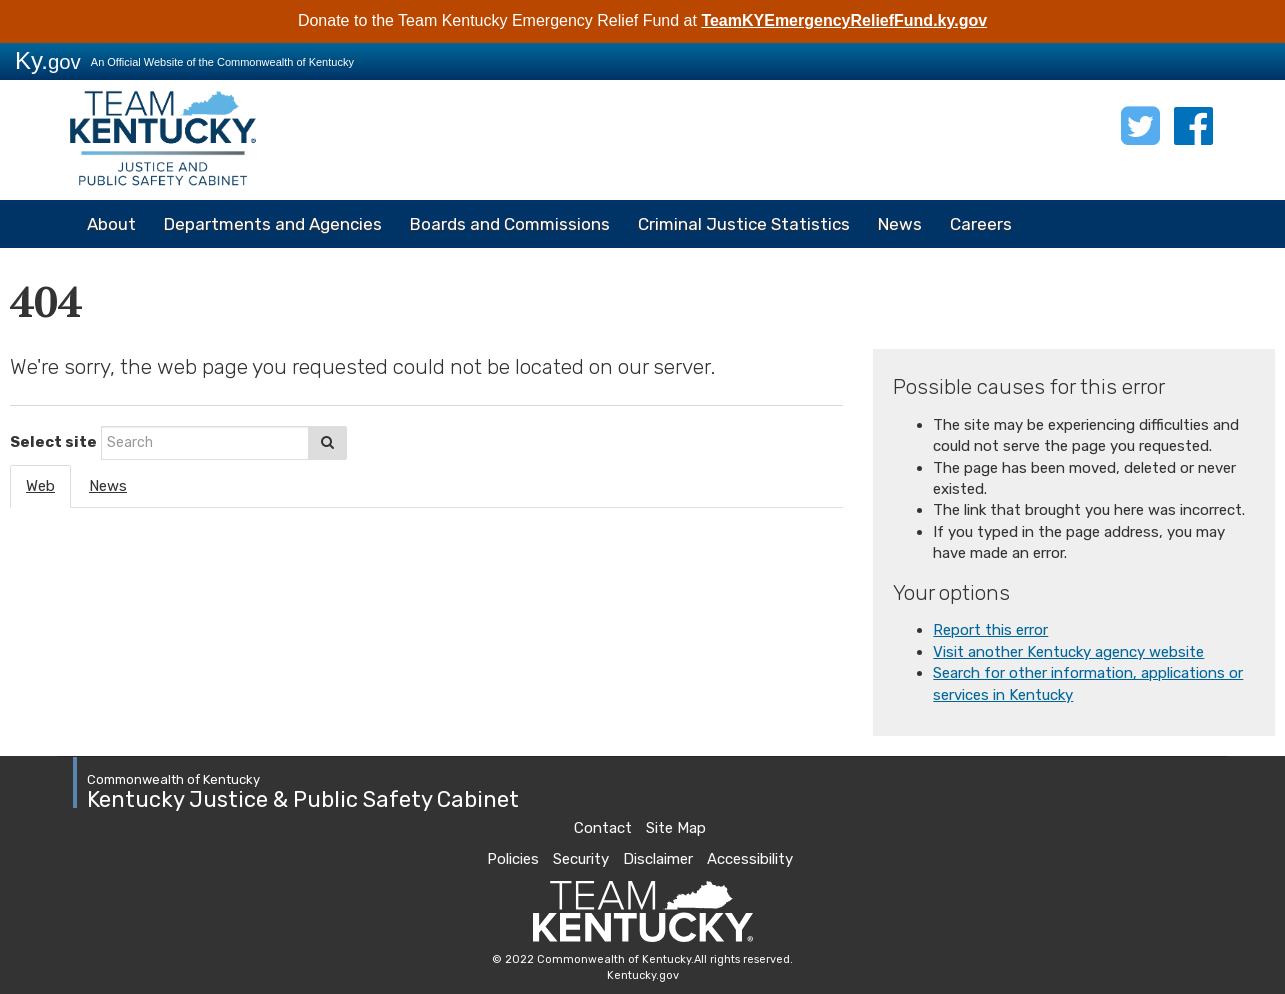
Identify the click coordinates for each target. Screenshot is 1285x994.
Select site (53, 442)
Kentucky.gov (643, 975)
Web (40, 486)
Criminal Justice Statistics (744, 224)
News (900, 224)
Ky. (48, 60)
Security (581, 859)
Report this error (990, 630)
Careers (981, 224)
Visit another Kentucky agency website (1068, 652)
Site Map (676, 828)
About (111, 224)
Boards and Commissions (510, 224)
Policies (513, 859)
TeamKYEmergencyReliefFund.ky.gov (844, 20)
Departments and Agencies (273, 224)
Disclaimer (658, 859)
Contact (603, 828)
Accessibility (750, 859)
